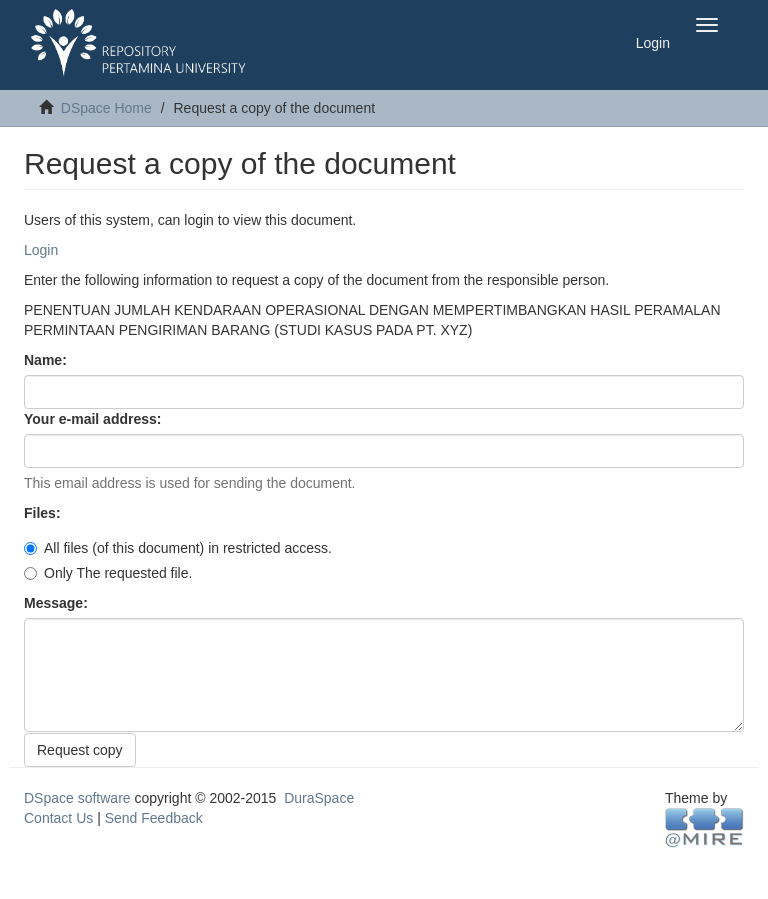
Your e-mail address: (94, 419)
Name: (47, 360)
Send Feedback (154, 818)
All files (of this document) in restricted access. (178, 548)
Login (41, 250)
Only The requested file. (108, 573)
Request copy (80, 750)
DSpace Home (106, 108)
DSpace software (77, 798)
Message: (58, 603)
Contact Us (58, 818)
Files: (44, 513)
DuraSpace (319, 798)
